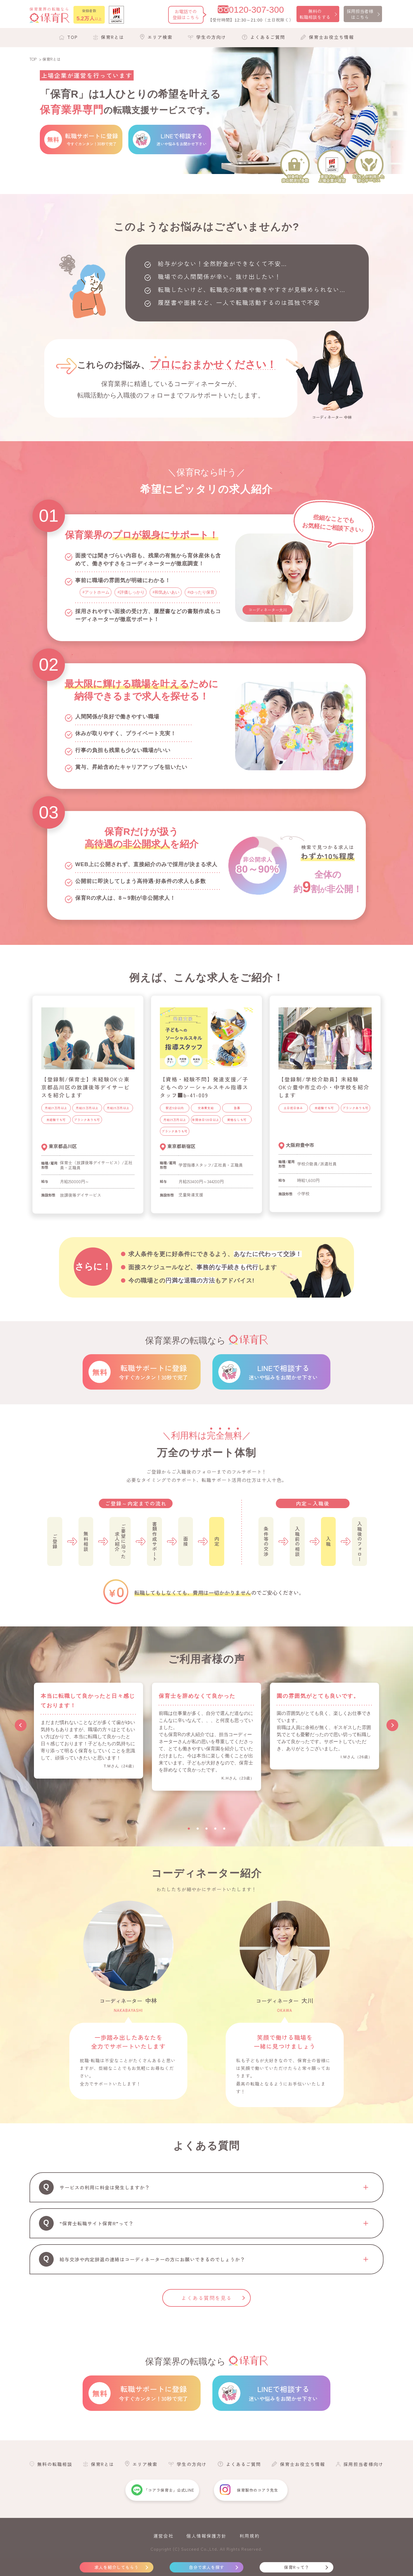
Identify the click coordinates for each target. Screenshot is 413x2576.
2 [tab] (198, 1829)
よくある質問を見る (206, 2297)
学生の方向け (211, 37)
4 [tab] (215, 1829)
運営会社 (163, 2536)
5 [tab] (224, 1829)
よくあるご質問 (267, 37)
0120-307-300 (256, 9)
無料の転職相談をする (314, 14)
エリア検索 (160, 37)
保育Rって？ (296, 2567)
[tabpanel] (88, 1731)
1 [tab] (189, 1829)
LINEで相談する (283, 1372)
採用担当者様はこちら (360, 14)
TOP (72, 37)
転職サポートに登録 (153, 1372)
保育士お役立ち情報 (331, 37)
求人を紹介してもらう (116, 2567)
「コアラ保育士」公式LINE (169, 2490)
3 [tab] (206, 1829)
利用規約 (250, 2536)
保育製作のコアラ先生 (257, 2490)
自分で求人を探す (206, 2567)
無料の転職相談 (54, 2464)
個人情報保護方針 (206, 2536)
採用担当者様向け (363, 2464)
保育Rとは (112, 37)
